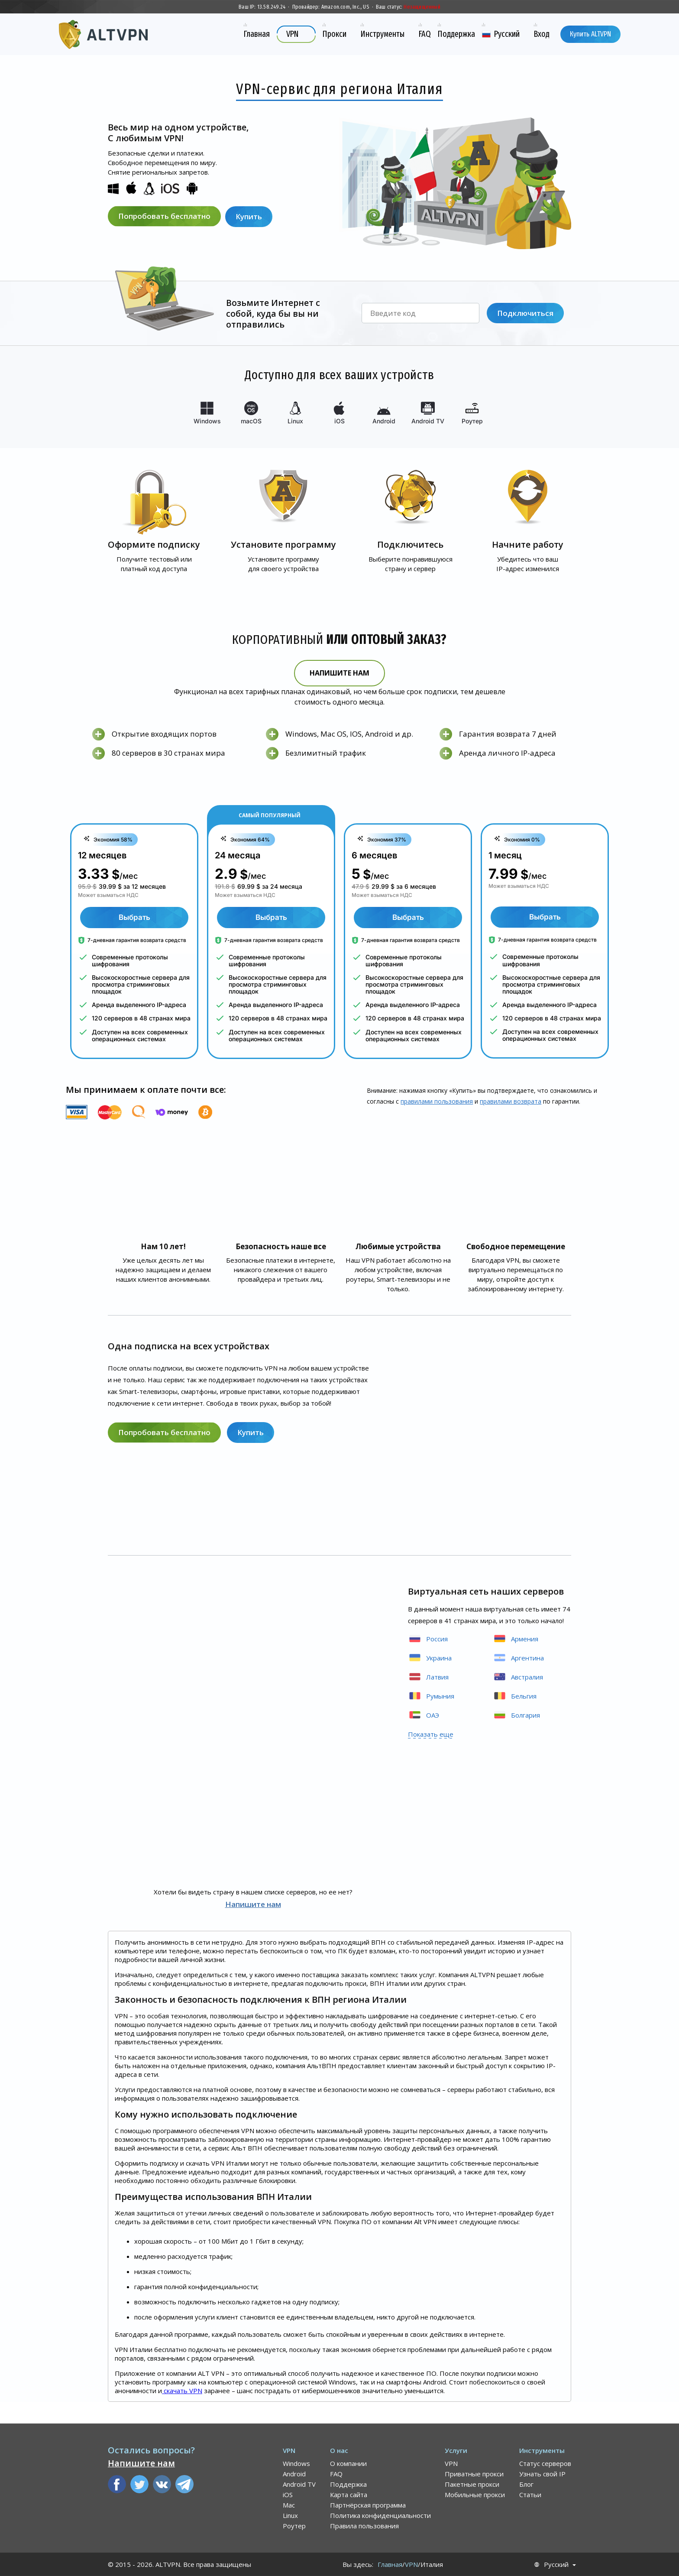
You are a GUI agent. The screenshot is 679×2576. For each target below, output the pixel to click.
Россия (428, 1638)
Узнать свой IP (542, 2473)
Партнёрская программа (368, 2505)
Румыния (431, 1695)
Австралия (518, 1676)
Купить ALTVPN (590, 34)
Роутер (294, 2525)
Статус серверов (545, 2463)
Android (294, 2473)
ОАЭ (423, 1714)
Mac (289, 2505)
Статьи (530, 2494)
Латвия (428, 1676)
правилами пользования (437, 1101)
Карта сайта (348, 2494)
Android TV (299, 2484)
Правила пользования (364, 2525)
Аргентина (518, 1657)
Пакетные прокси (472, 2484)
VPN (451, 2463)
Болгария (516, 1714)
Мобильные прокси (475, 2494)
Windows (296, 2463)
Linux (290, 2515)
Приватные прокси (474, 2473)
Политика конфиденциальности (380, 2515)
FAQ (336, 2473)
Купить (249, 216)
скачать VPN (182, 2390)
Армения (515, 1638)
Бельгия (515, 1695)
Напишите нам (339, 673)
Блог (526, 2484)
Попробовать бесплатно (164, 216)
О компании (348, 2463)
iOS (288, 2494)
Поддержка (348, 2484)
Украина (430, 1657)
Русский (556, 2564)
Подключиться (525, 313)
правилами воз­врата (510, 1101)
